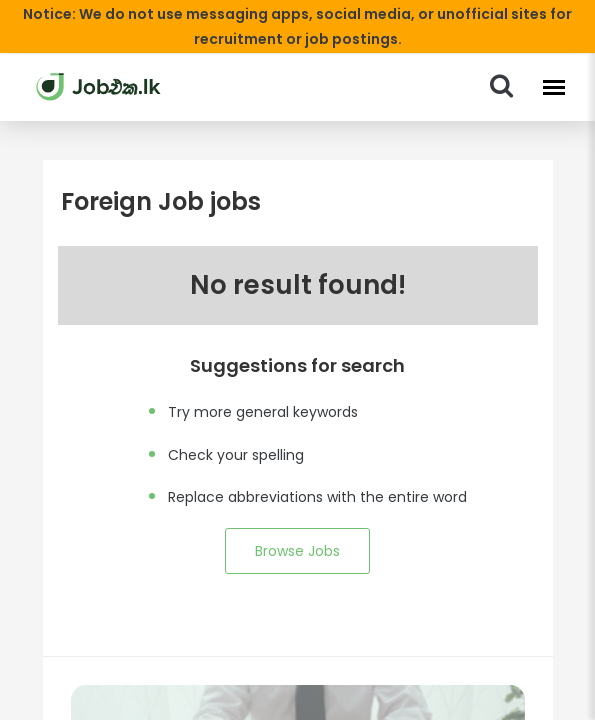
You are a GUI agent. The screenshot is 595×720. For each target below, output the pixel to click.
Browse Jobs (297, 551)
